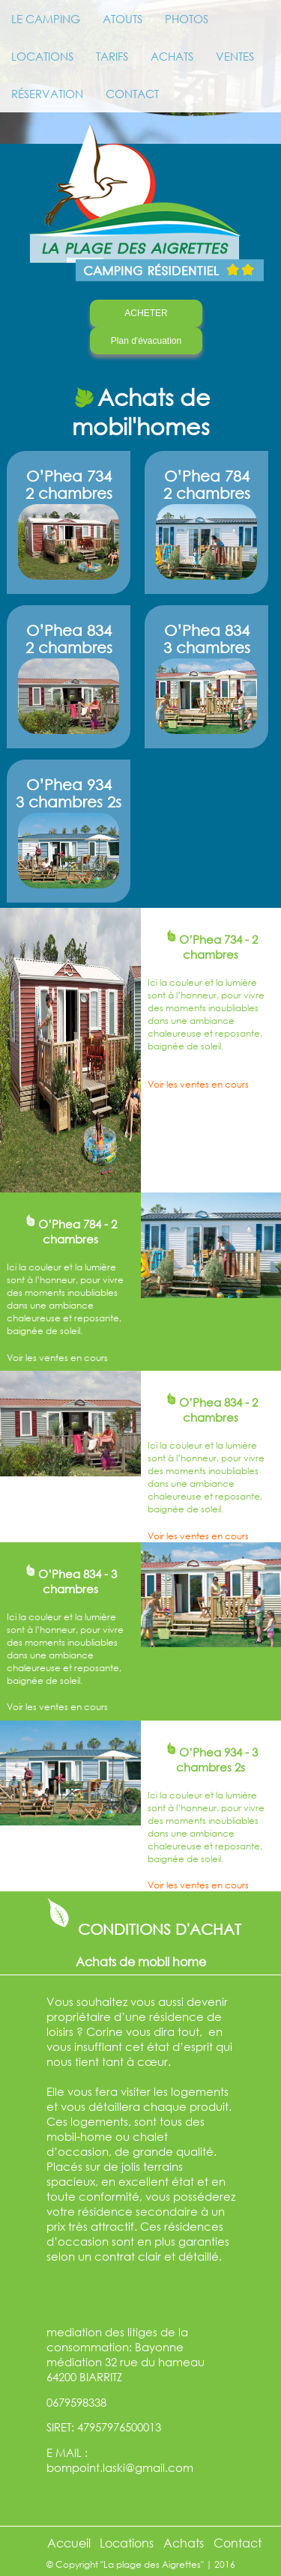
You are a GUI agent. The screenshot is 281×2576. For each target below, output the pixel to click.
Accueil (69, 2543)
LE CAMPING (45, 18)
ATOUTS (122, 18)
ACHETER (145, 313)
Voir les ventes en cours (198, 1084)
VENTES (235, 56)
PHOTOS (186, 18)
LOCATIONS (42, 56)
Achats (183, 2543)
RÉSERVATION (47, 93)
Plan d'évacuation (146, 341)
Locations (127, 2543)
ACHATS (172, 56)
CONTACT (132, 93)
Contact (238, 2543)
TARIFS (112, 56)
